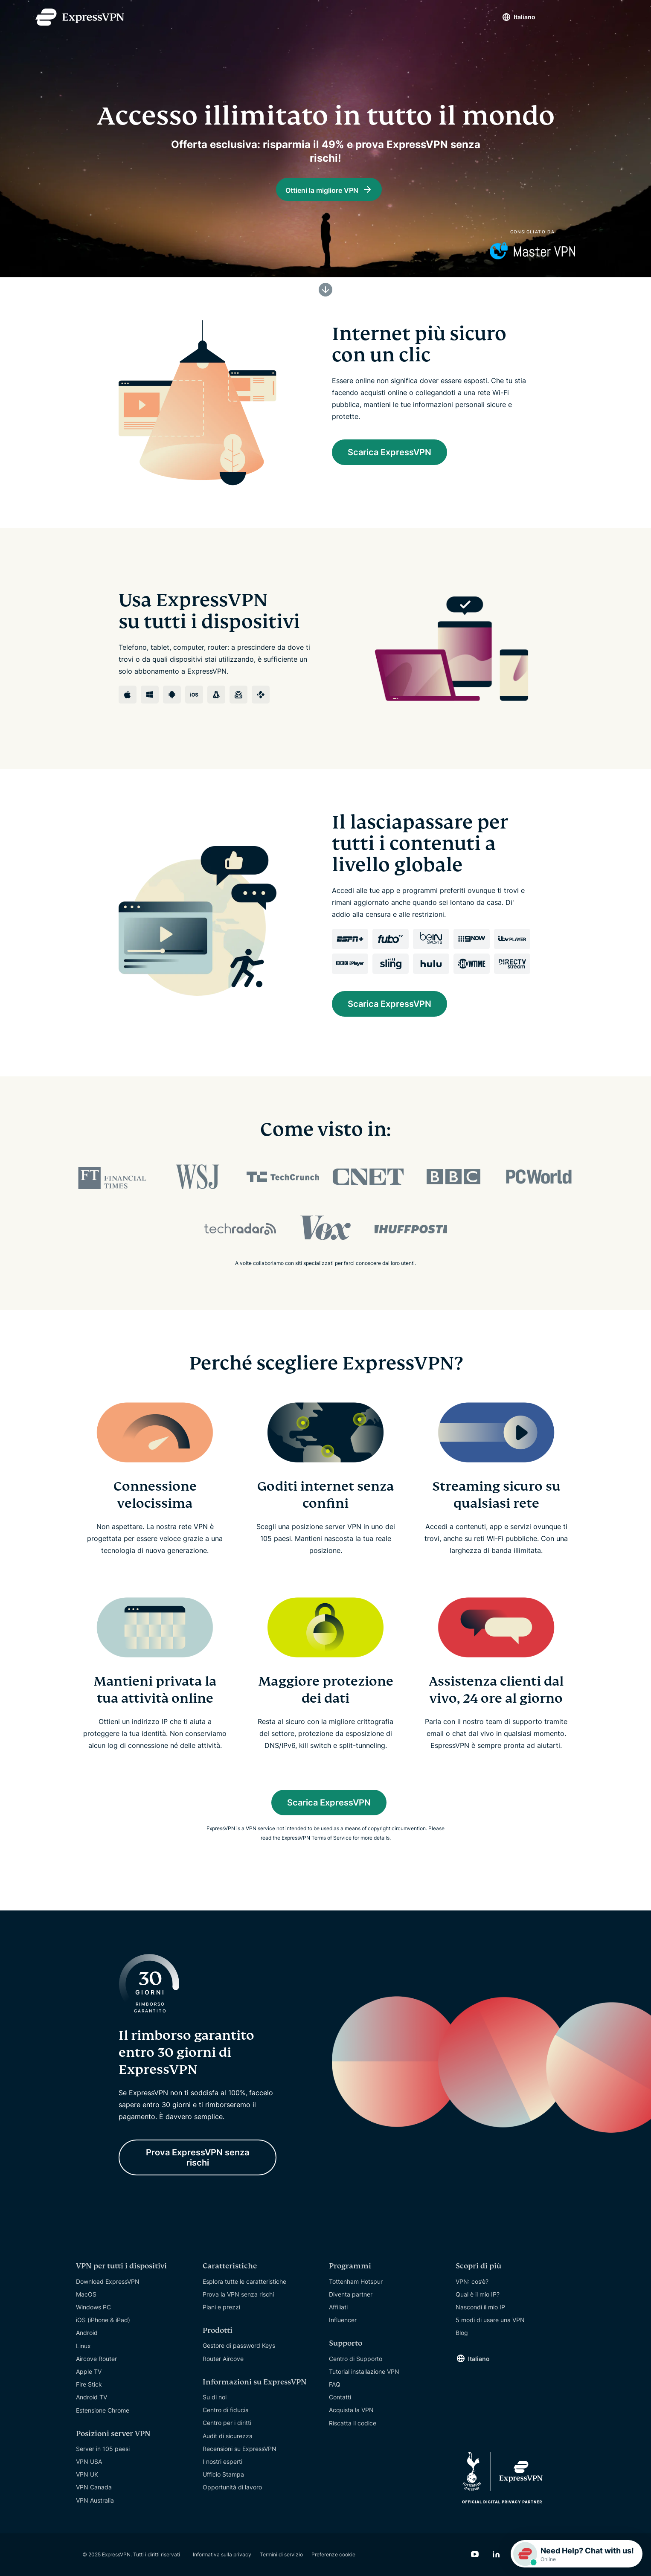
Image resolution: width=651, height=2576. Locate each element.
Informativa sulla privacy (222, 2554)
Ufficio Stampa (223, 2474)
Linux (83, 2345)
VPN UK (87, 2474)
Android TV (91, 2397)
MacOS (86, 2294)
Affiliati (338, 2307)
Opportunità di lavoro (232, 2487)
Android (87, 2332)
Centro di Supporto (355, 2358)
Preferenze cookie (333, 2554)
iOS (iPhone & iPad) (103, 2319)
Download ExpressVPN (108, 2281)
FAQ (334, 2384)
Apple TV (89, 2371)
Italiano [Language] (524, 16)
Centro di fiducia (226, 2409)
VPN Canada (94, 2487)
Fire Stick (89, 2384)
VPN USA (89, 2461)
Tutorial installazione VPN (364, 2371)
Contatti (340, 2397)
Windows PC (93, 2307)
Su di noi (215, 2397)
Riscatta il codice (352, 2423)
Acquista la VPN (351, 2409)
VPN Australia (95, 2500)
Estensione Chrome (102, 2410)
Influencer (343, 2319)
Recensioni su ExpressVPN (239, 2448)
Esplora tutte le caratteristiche (244, 2281)
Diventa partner (350, 2294)
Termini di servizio (281, 2554)
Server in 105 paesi (103, 2448)
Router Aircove (223, 2358)
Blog (462, 2332)
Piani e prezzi (221, 2307)
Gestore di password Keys (239, 2345)
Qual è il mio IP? (478, 2294)
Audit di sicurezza (228, 2435)
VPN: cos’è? (472, 2281)
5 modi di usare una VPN (490, 2319)
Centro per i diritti (227, 2422)
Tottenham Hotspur (356, 2281)
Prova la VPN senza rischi (238, 2294)
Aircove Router (96, 2358)
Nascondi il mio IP (480, 2307)
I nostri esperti (222, 2461)
